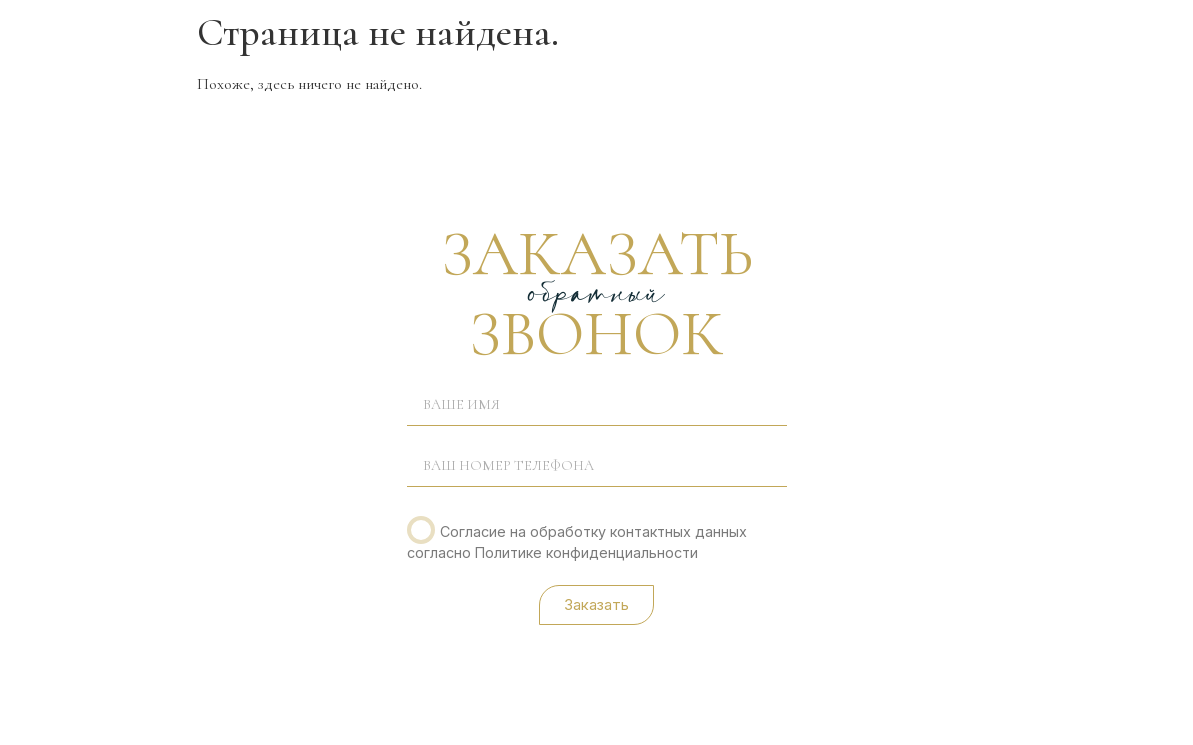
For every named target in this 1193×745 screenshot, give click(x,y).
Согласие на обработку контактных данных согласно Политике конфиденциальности (577, 541)
